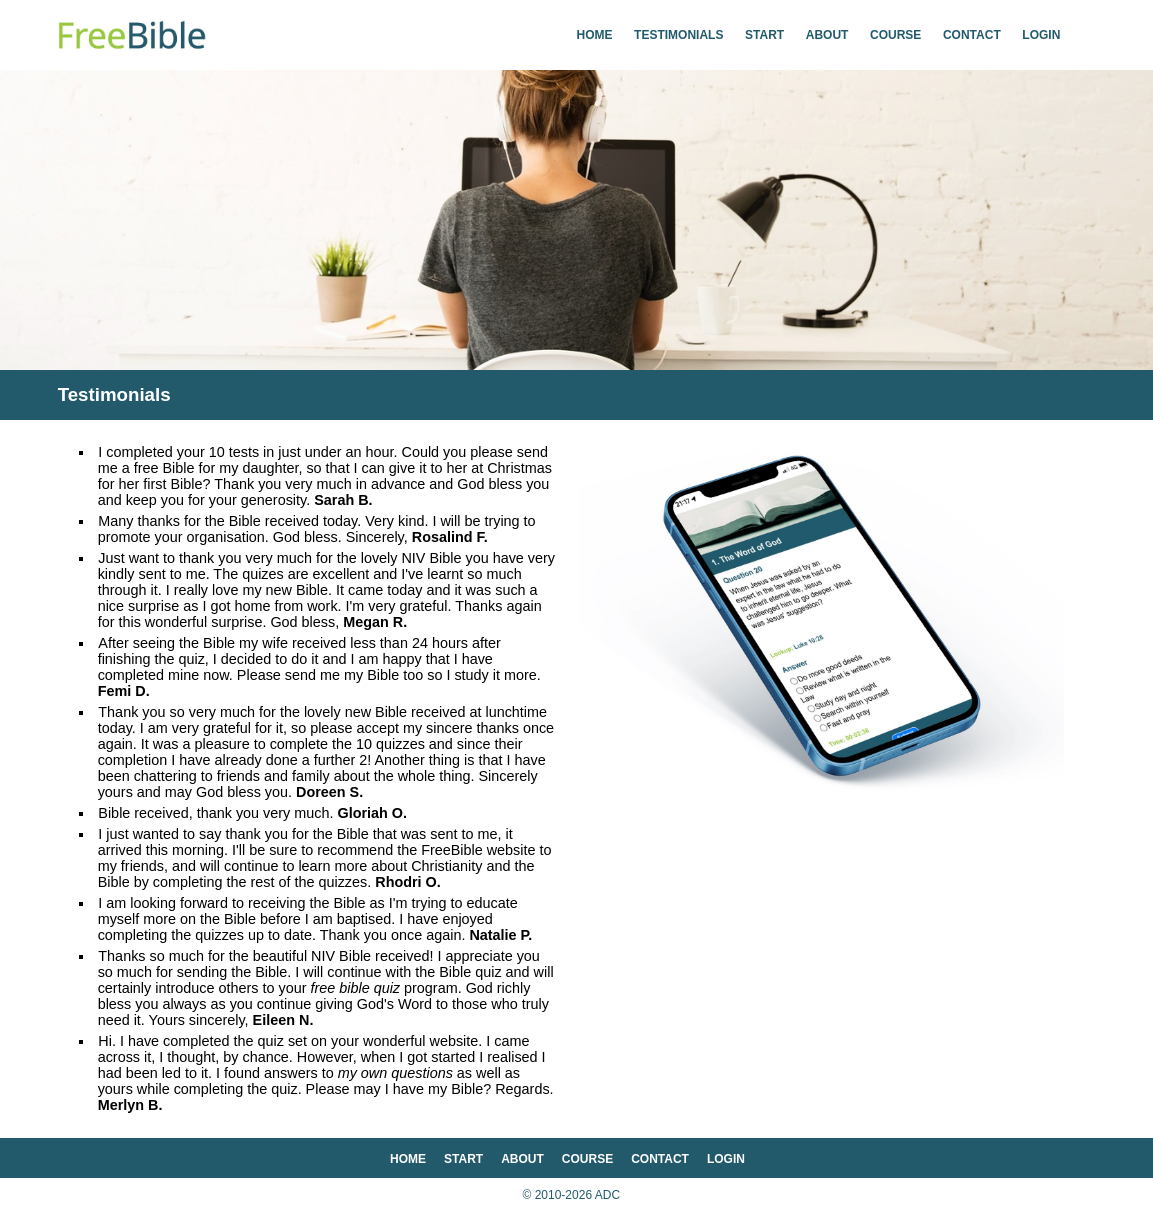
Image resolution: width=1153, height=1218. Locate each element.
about (827, 35)
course (895, 35)
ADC (607, 1195)
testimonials (678, 35)
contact (972, 35)
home (595, 35)
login (1041, 35)
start (764, 35)
